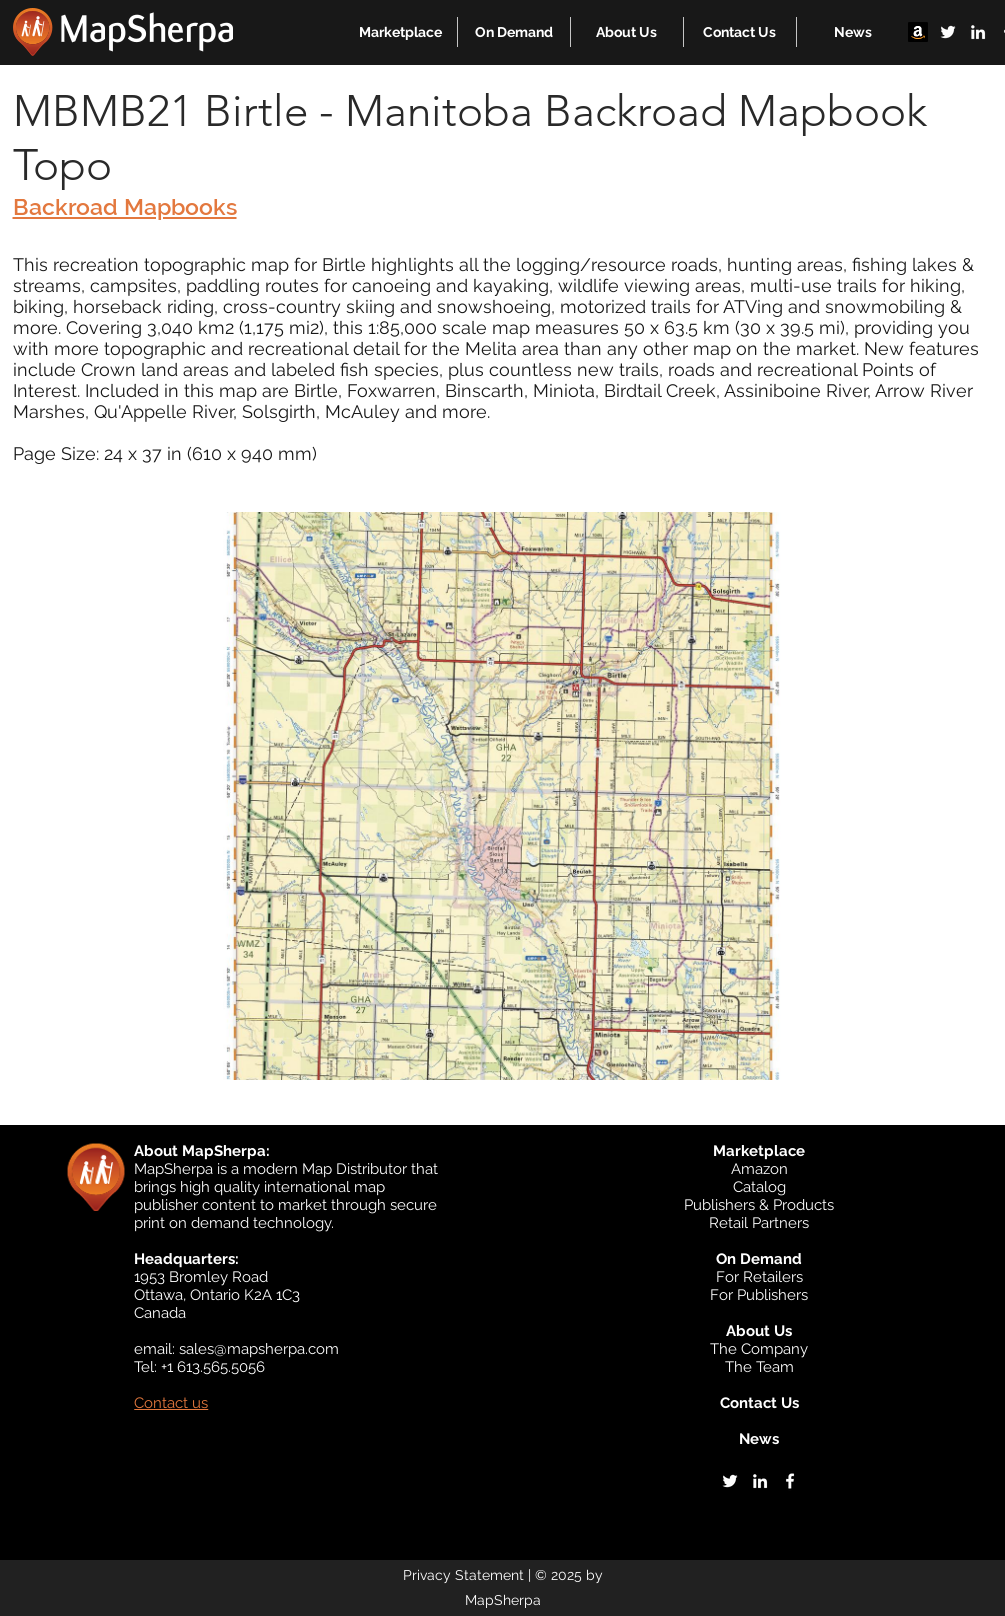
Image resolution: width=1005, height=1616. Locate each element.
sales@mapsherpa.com (259, 1349)
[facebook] (790, 1481)
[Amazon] (918, 32)
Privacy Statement (463, 1575)
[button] (400, 32)
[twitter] (948, 32)
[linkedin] (978, 32)
